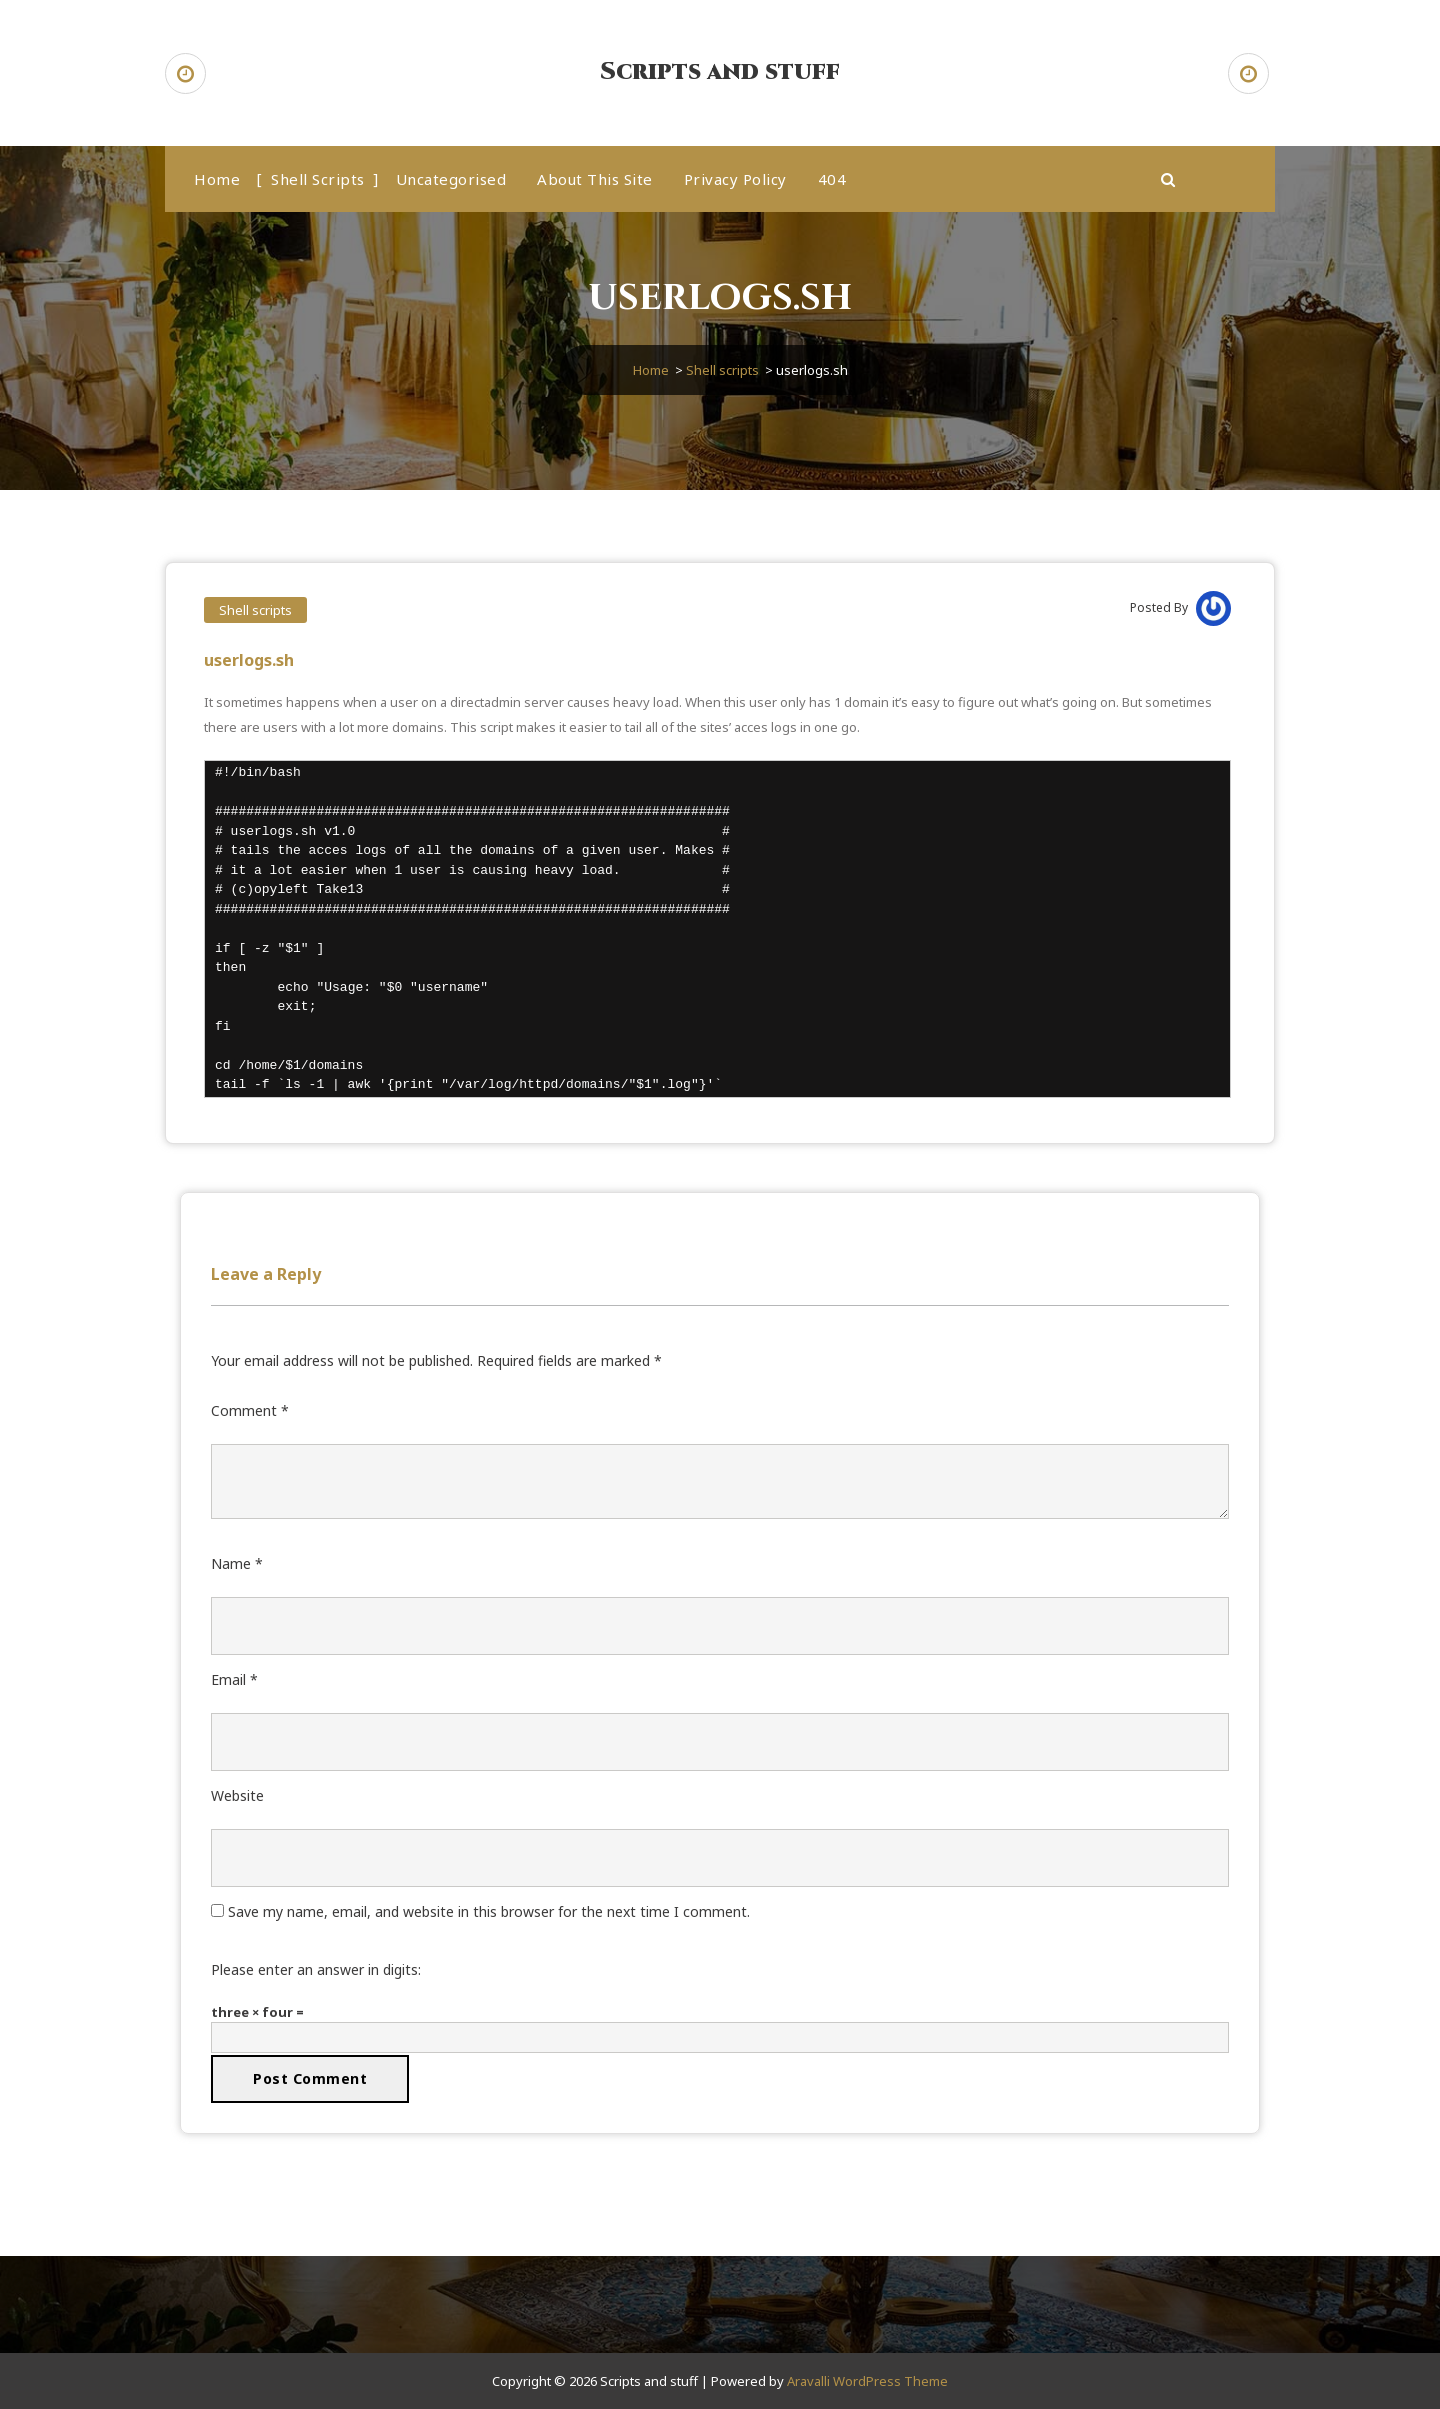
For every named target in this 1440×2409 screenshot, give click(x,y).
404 (832, 179)
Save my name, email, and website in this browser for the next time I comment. (489, 1911)
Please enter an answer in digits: (316, 1969)
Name (237, 1563)
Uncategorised (451, 179)
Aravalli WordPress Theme (867, 2381)
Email (234, 1679)
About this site (595, 179)
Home (217, 179)
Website (237, 1795)
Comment (250, 1410)
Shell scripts (318, 179)
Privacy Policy (735, 179)
